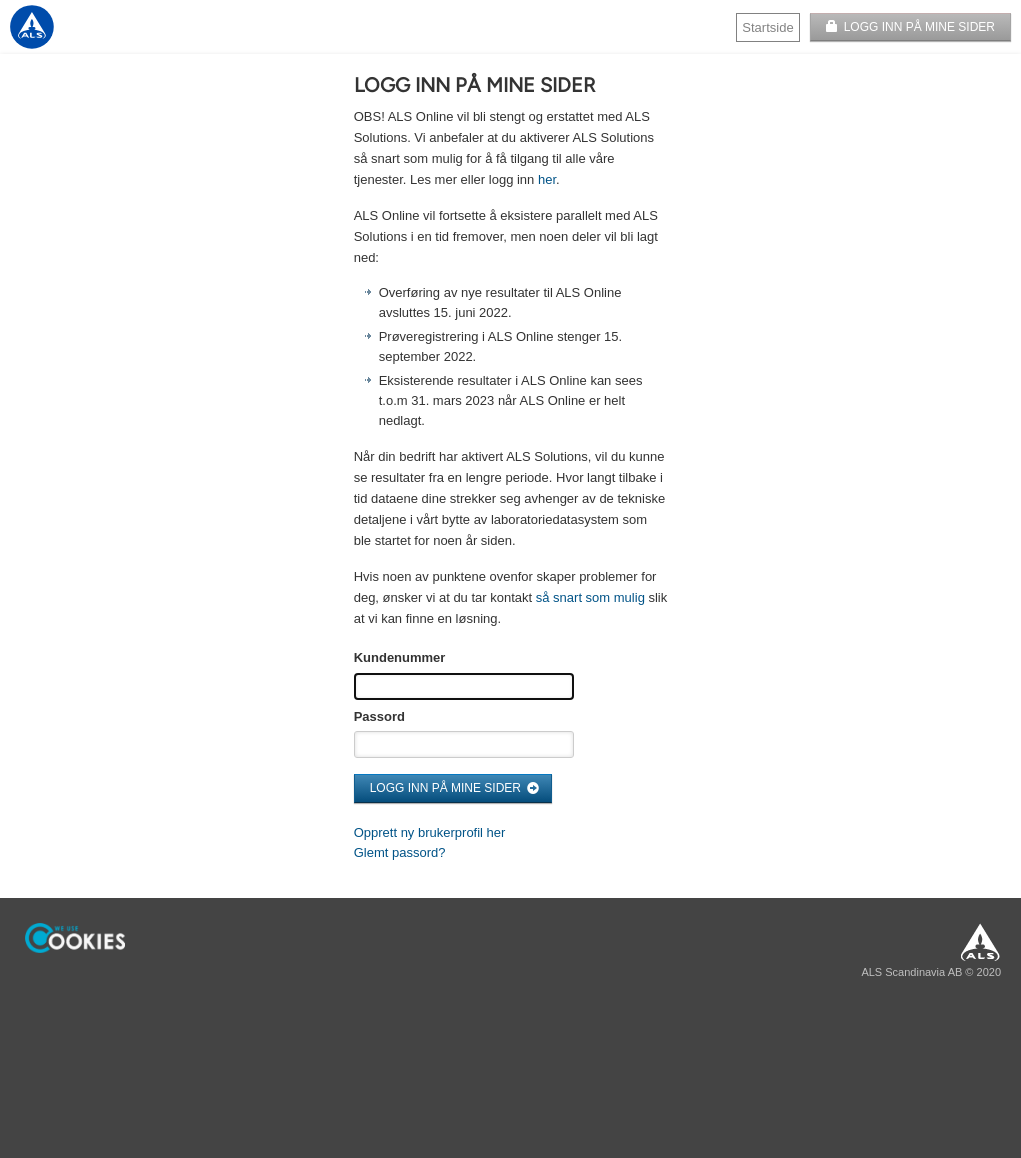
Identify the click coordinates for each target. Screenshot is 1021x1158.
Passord (379, 716)
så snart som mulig (590, 597)
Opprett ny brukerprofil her (430, 832)
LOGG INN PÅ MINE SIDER (919, 27)
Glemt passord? (400, 852)
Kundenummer (400, 657)
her (547, 179)
